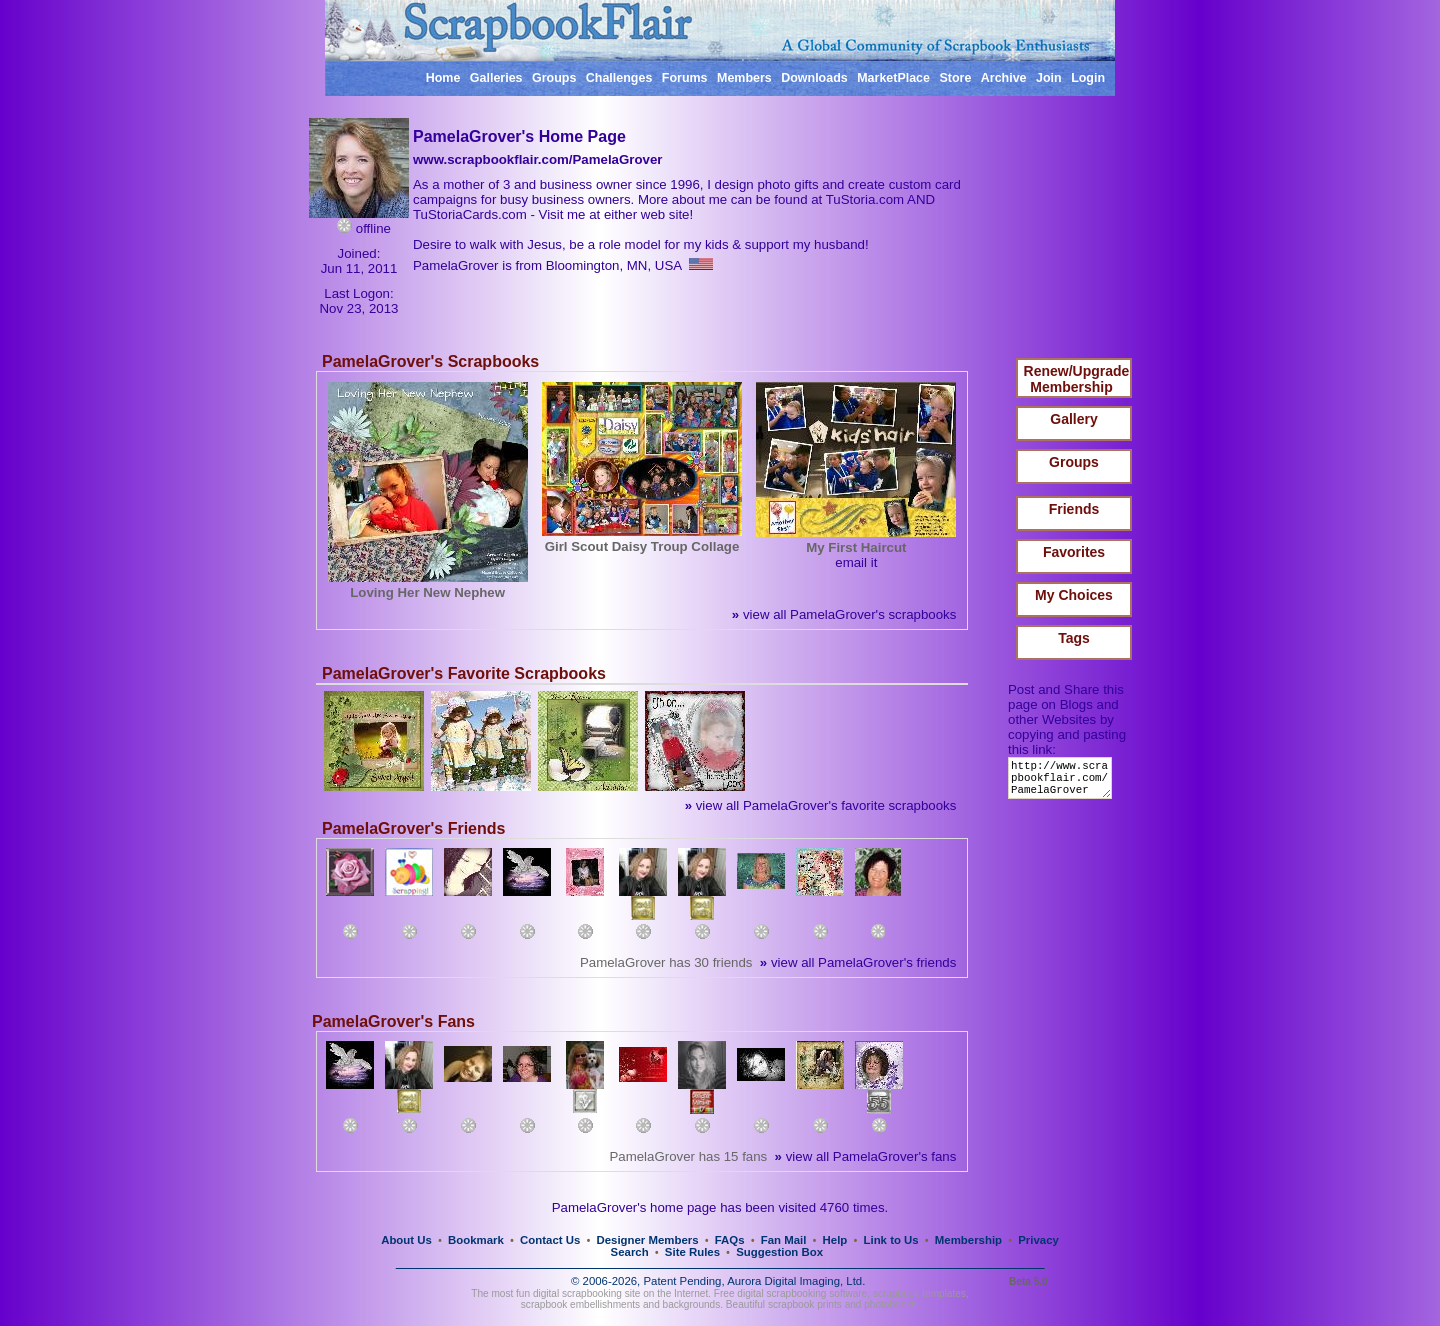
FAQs (730, 1240)
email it (856, 562)
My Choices (1074, 595)
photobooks (890, 1304)
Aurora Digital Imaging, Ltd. (796, 1281)
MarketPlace (893, 78)
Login (1088, 78)
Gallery (1073, 419)
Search (630, 1252)
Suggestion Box (779, 1252)
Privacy (1038, 1240)
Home (443, 78)
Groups (554, 78)
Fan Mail (784, 1240)
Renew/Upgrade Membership (1077, 379)
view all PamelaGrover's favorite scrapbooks (821, 805)
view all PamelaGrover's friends (858, 962)
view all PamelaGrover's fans (866, 1156)
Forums (685, 78)
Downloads (814, 78)
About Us (406, 1240)
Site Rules (692, 1252)
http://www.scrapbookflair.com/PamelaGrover (1063, 782)
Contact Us (550, 1240)
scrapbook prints (805, 1304)
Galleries (496, 78)
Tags (1074, 638)
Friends (1074, 509)
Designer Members (647, 1240)
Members (744, 78)
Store (955, 78)
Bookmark (476, 1240)
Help (835, 1240)
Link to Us (891, 1240)
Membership (968, 1240)
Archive (1004, 78)
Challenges (619, 78)
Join (1049, 78)
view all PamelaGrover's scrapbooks (844, 614)
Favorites (1074, 552)
